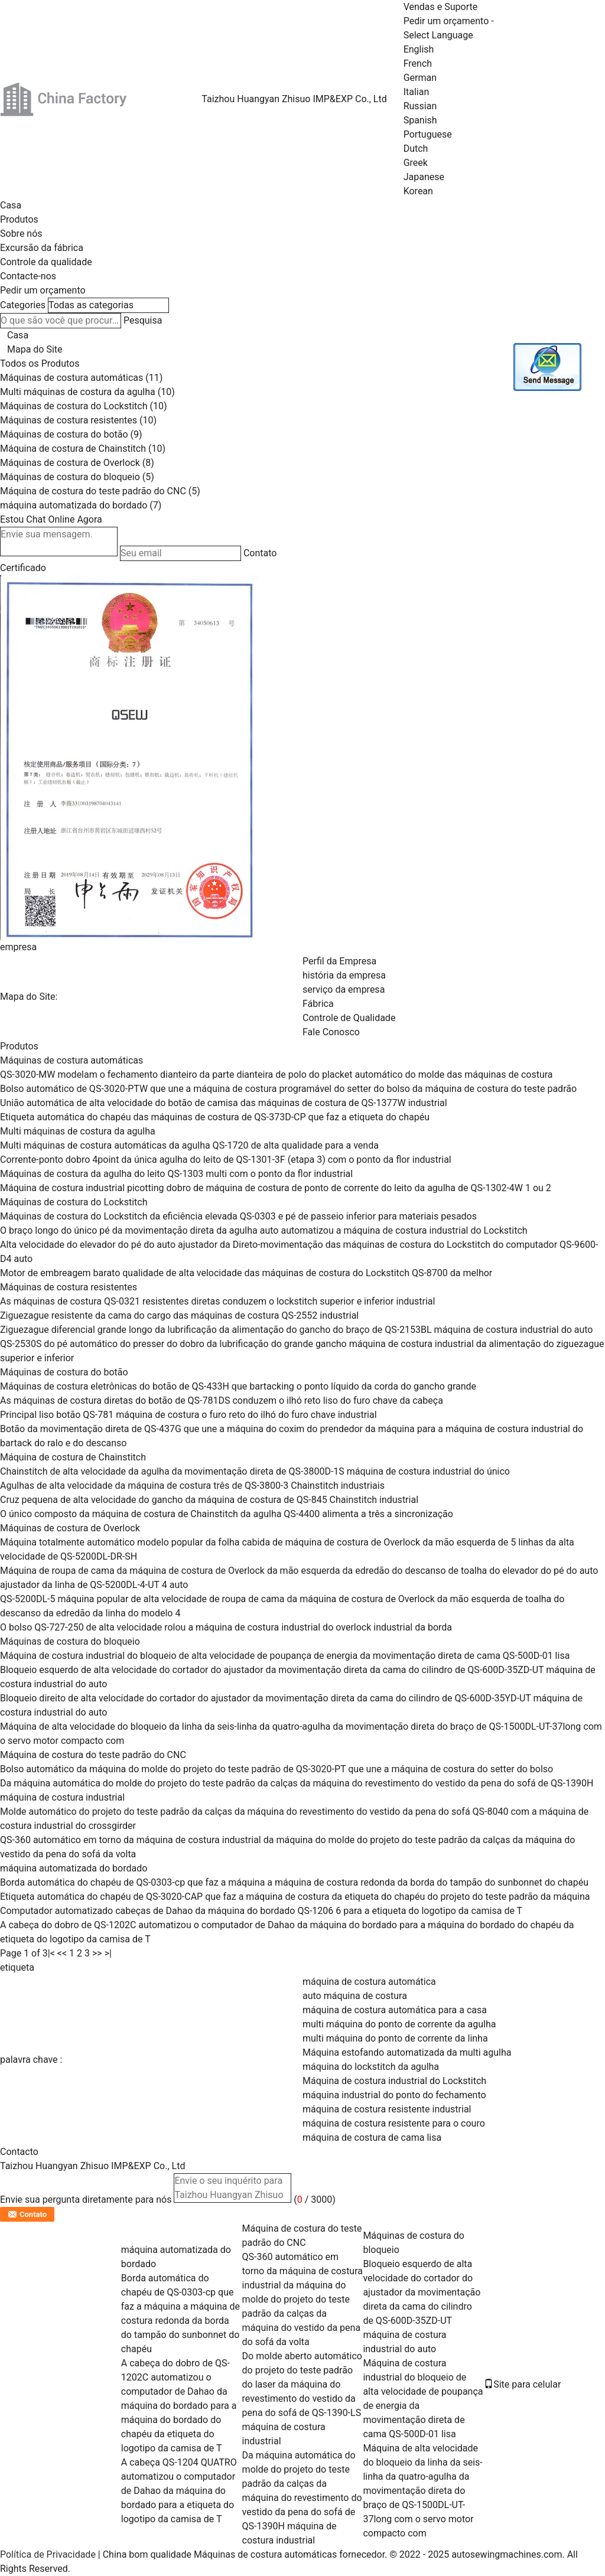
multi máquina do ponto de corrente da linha (395, 2038)
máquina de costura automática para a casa (394, 2010)
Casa (10, 205)
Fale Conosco (331, 1032)
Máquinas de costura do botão (64, 434)
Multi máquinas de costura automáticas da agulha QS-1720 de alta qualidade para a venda (189, 1145)
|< (51, 1953)
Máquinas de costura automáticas (71, 377)
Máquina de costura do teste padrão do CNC (93, 491)
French (418, 63)
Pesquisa (142, 320)
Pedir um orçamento (446, 21)
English (419, 49)
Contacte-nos (28, 276)
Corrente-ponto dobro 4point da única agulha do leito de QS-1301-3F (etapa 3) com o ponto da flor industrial (225, 1159)
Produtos (19, 219)
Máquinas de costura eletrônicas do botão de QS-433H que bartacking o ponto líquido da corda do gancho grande (238, 1386)
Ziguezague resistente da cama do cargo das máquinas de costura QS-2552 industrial (179, 1315)
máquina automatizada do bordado (73, 505)
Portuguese (428, 134)
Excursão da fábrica (41, 247)
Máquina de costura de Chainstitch (73, 448)
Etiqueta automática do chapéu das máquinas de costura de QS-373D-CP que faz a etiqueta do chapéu (215, 1117)
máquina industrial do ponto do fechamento (394, 2095)
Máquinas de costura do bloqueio (70, 476)
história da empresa (344, 975)
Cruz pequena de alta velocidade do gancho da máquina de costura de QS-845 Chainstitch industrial (209, 1499)
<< (62, 1953)
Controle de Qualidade (348, 1017)
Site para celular (522, 2384)
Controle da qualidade (46, 262)
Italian (417, 91)
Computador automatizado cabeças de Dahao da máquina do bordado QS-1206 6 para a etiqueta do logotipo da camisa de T (261, 1910)
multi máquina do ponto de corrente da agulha (399, 2024)
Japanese (424, 176)
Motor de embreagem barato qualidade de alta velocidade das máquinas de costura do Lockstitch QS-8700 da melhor (246, 1273)
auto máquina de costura (354, 1995)
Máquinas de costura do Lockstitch (73, 406)
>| (108, 1953)
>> (97, 1953)
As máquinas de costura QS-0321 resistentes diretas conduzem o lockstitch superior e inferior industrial (217, 1301)
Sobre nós (21, 233)
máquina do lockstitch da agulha (370, 2066)
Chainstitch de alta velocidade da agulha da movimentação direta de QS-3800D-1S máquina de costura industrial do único (255, 1471)
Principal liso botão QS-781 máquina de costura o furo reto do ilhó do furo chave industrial (188, 1414)
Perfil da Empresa (339, 961)
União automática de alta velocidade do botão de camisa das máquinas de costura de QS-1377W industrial (223, 1102)
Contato (260, 553)
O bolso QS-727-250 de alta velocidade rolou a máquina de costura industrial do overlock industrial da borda (226, 1627)
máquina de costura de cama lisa (371, 2137)
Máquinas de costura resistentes (68, 420)
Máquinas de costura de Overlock (70, 462)
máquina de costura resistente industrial (386, 2109)
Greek (416, 162)
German (420, 77)
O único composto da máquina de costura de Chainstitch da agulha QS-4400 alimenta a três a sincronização (226, 1513)
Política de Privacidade (48, 2554)
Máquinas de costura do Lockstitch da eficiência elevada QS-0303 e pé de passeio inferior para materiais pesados (238, 1216)
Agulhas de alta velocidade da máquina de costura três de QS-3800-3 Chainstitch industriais (192, 1485)
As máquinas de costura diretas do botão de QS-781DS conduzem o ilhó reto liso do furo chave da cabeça (221, 1400)
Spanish (420, 120)
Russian (420, 106)
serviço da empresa (343, 989)
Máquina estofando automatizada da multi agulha (407, 2052)
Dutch (416, 148)
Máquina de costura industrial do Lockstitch (394, 2080)
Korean (418, 191)
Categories (22, 305)
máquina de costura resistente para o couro (393, 2123)
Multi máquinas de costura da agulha (77, 391)
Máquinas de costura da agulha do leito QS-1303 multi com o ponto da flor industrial (176, 1173)
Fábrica (318, 1003)
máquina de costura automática (369, 1981)
